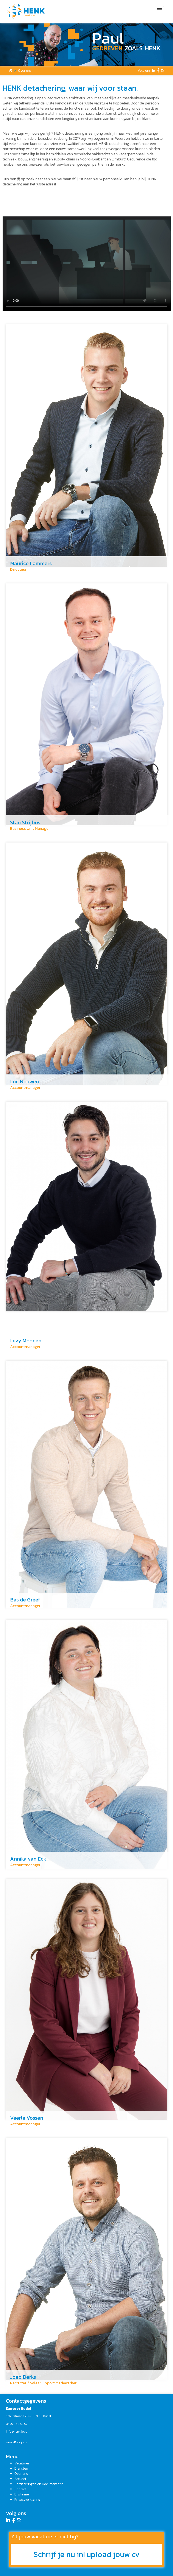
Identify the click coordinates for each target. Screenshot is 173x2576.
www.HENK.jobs (16, 2442)
